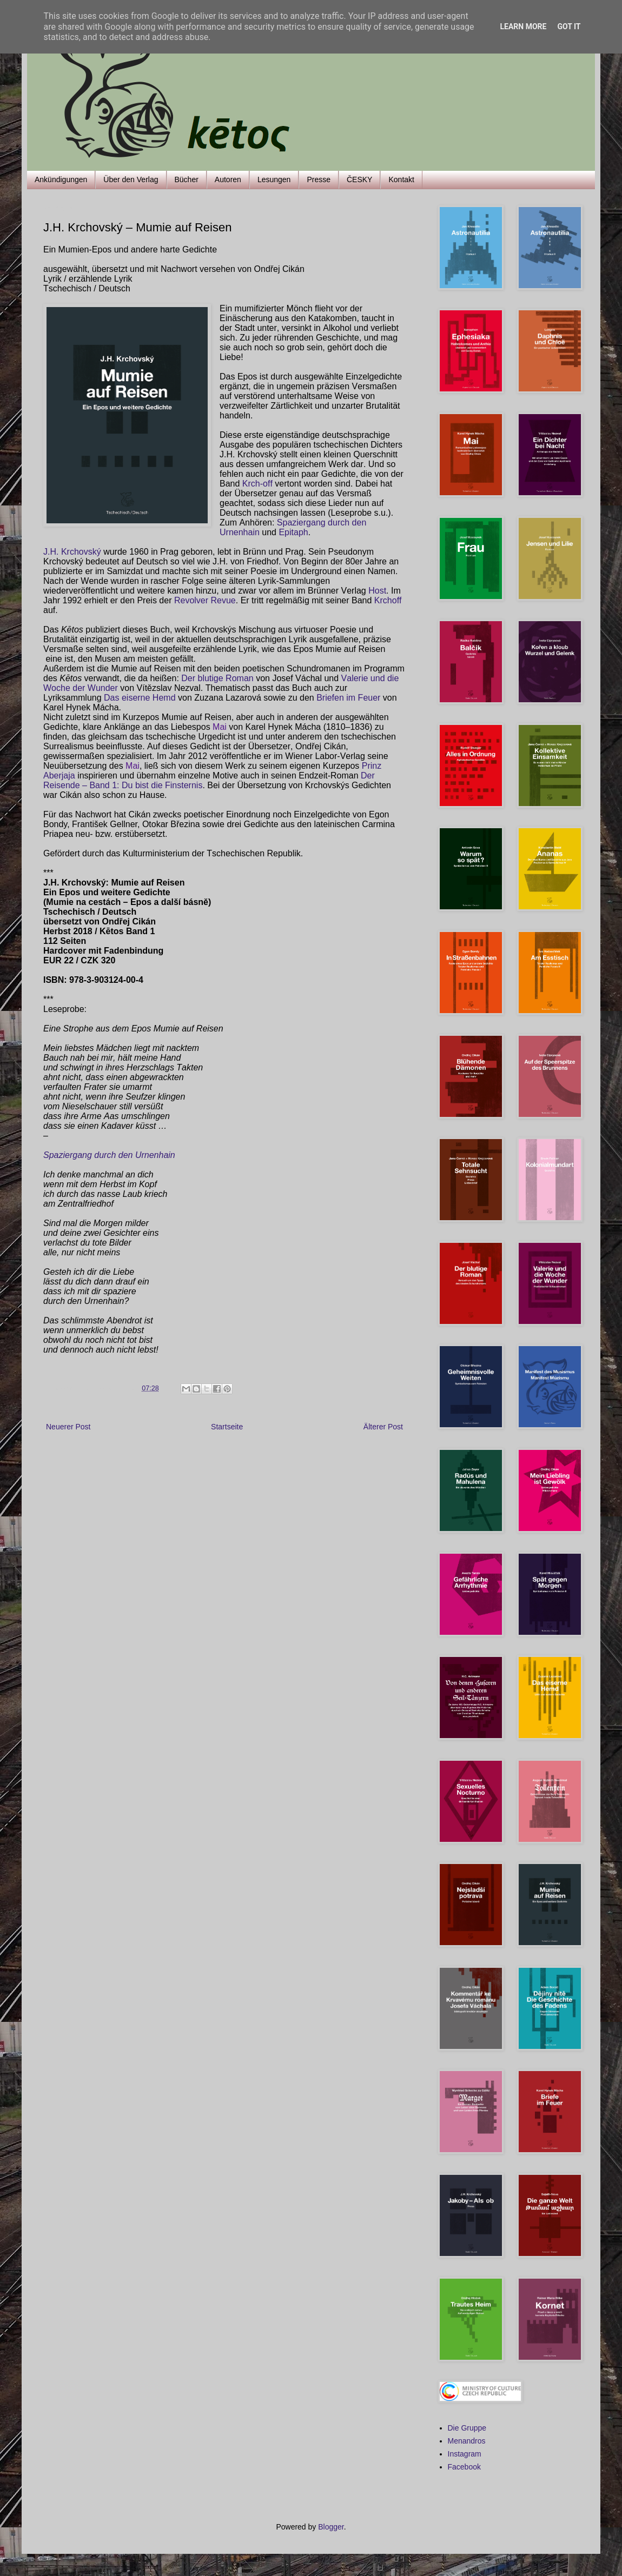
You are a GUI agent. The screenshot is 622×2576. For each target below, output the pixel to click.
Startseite (227, 1426)
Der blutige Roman (217, 678)
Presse (318, 179)
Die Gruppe (467, 2428)
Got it (568, 26)
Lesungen (274, 179)
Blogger (330, 2526)
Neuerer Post (68, 1426)
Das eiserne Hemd (140, 697)
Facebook (464, 2466)
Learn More (523, 26)
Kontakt (401, 179)
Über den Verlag (130, 179)
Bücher (186, 179)
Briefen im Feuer (349, 697)
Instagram (464, 2453)
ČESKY (359, 179)
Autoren (228, 179)
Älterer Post (383, 1426)
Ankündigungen (61, 179)
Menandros (467, 2441)
